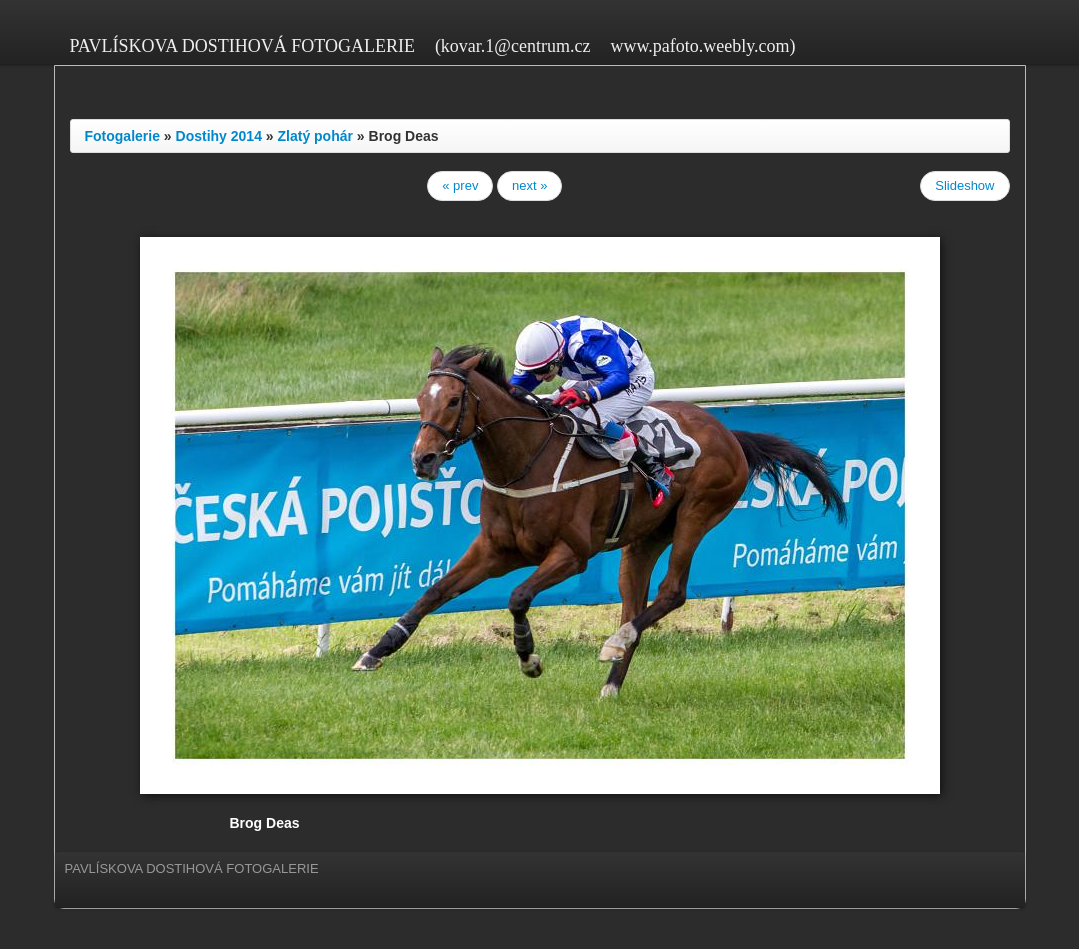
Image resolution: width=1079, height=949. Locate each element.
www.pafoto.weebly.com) (702, 46)
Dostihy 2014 (219, 136)
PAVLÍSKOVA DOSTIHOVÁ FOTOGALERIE (242, 46)
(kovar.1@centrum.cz (513, 46)
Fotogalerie (122, 136)
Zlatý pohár (315, 136)
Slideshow (964, 185)
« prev (460, 185)
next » (529, 185)
